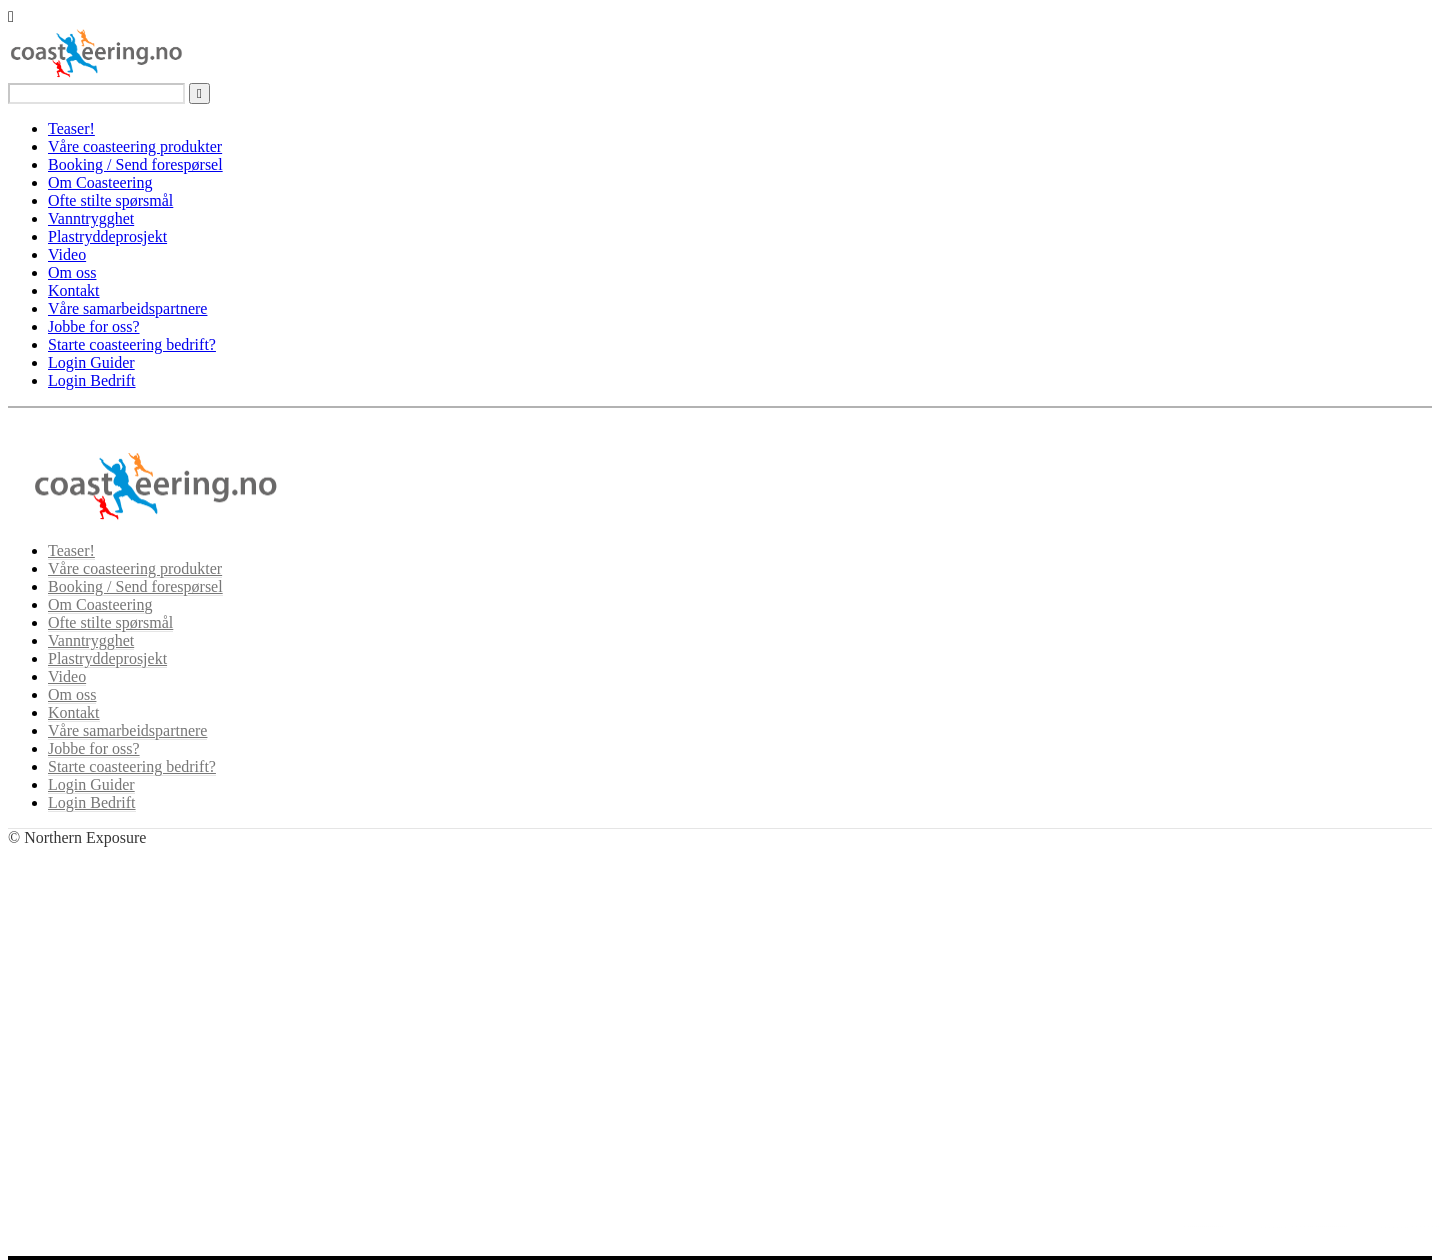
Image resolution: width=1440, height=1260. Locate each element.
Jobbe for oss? (94, 326)
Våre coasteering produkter (135, 146)
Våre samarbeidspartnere (127, 308)
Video (67, 254)
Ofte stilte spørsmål (110, 200)
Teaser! (71, 128)
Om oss (72, 272)
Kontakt (74, 290)
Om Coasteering (100, 182)
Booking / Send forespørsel (135, 164)
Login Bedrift (92, 380)
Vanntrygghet (91, 218)
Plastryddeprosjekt (107, 236)
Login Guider (91, 362)
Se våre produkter (106, 1037)
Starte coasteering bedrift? (132, 344)
